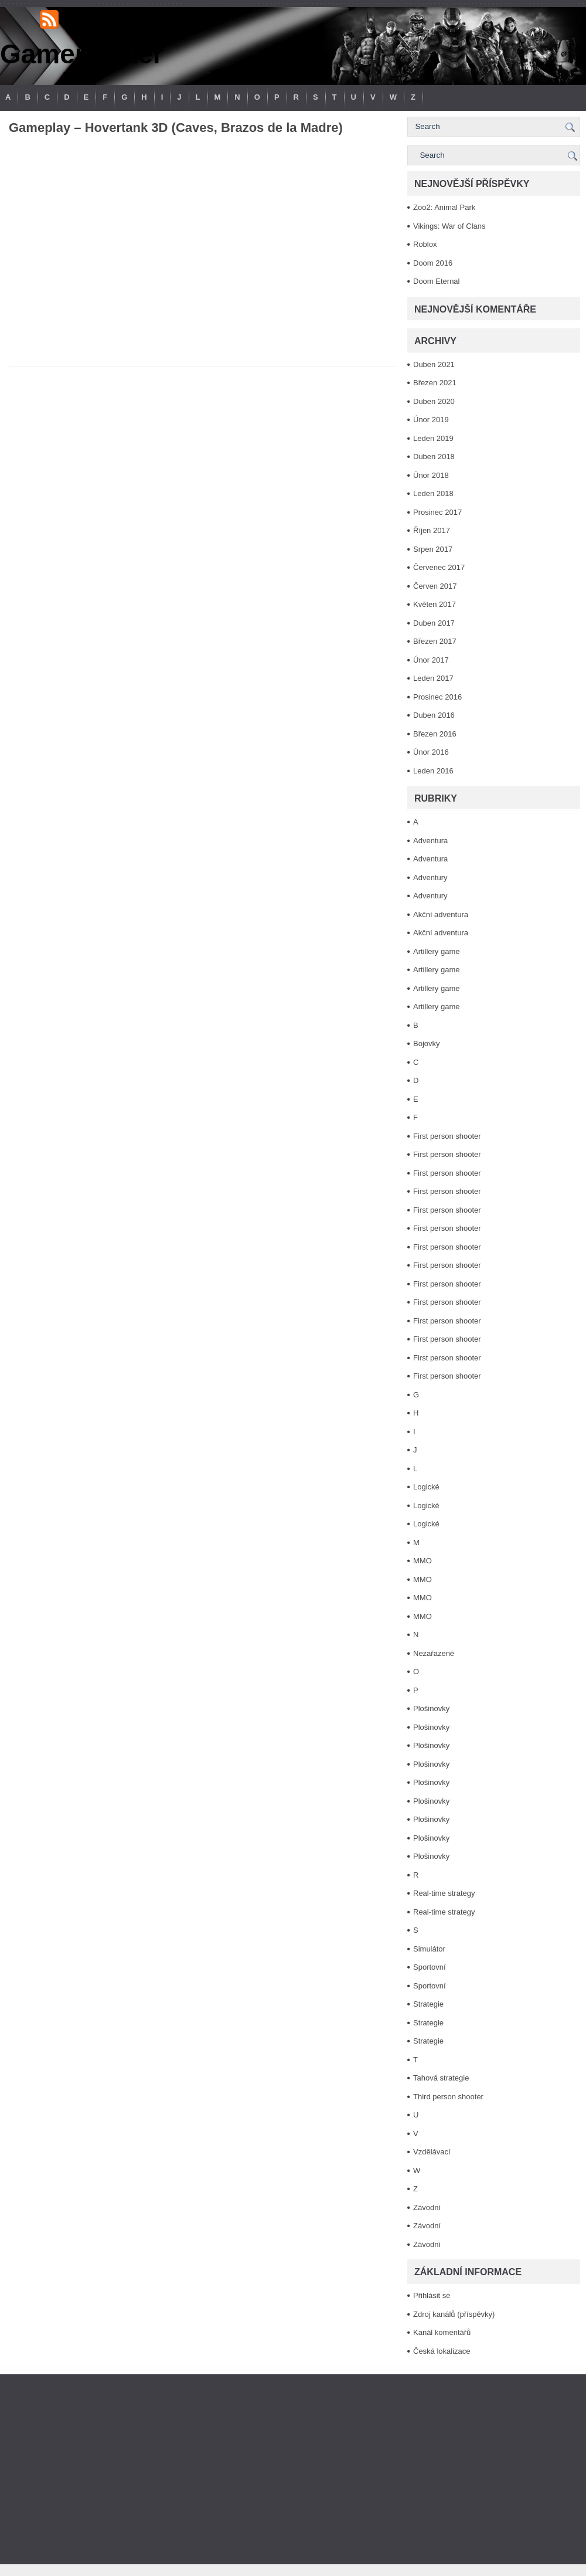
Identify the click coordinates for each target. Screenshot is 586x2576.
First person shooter (447, 1136)
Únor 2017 (431, 660)
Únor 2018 (431, 475)
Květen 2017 (434, 604)
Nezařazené (433, 1653)
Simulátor (429, 1948)
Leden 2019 (433, 438)
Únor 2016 (431, 752)
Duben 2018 (434, 456)
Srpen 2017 (432, 549)
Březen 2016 (434, 733)
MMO (422, 1560)
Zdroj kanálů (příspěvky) (454, 2314)
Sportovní (429, 1967)
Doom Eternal (436, 281)
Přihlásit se (432, 2295)
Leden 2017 (433, 678)
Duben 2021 (434, 364)
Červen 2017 (434, 586)
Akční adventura (440, 914)
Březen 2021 (434, 382)
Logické (426, 1486)
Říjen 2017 (431, 530)
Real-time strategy (444, 1893)
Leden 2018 (433, 493)
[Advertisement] (293, 2469)
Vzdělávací (432, 2151)
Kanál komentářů (442, 2332)
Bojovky (426, 1043)
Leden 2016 (433, 770)
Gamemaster (81, 54)
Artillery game (436, 951)
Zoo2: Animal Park (444, 207)
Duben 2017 (434, 623)
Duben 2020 (434, 401)
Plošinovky (431, 1708)
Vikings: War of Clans (449, 226)
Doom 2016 (432, 263)
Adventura (430, 840)
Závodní (427, 2207)
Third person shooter (448, 2096)
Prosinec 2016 (437, 697)
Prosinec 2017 (437, 512)
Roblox (425, 244)
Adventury (430, 877)
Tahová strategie (441, 2077)
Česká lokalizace (442, 2351)
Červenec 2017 (439, 567)
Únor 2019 (431, 419)
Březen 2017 (434, 641)
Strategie (428, 2004)
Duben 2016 (434, 715)
